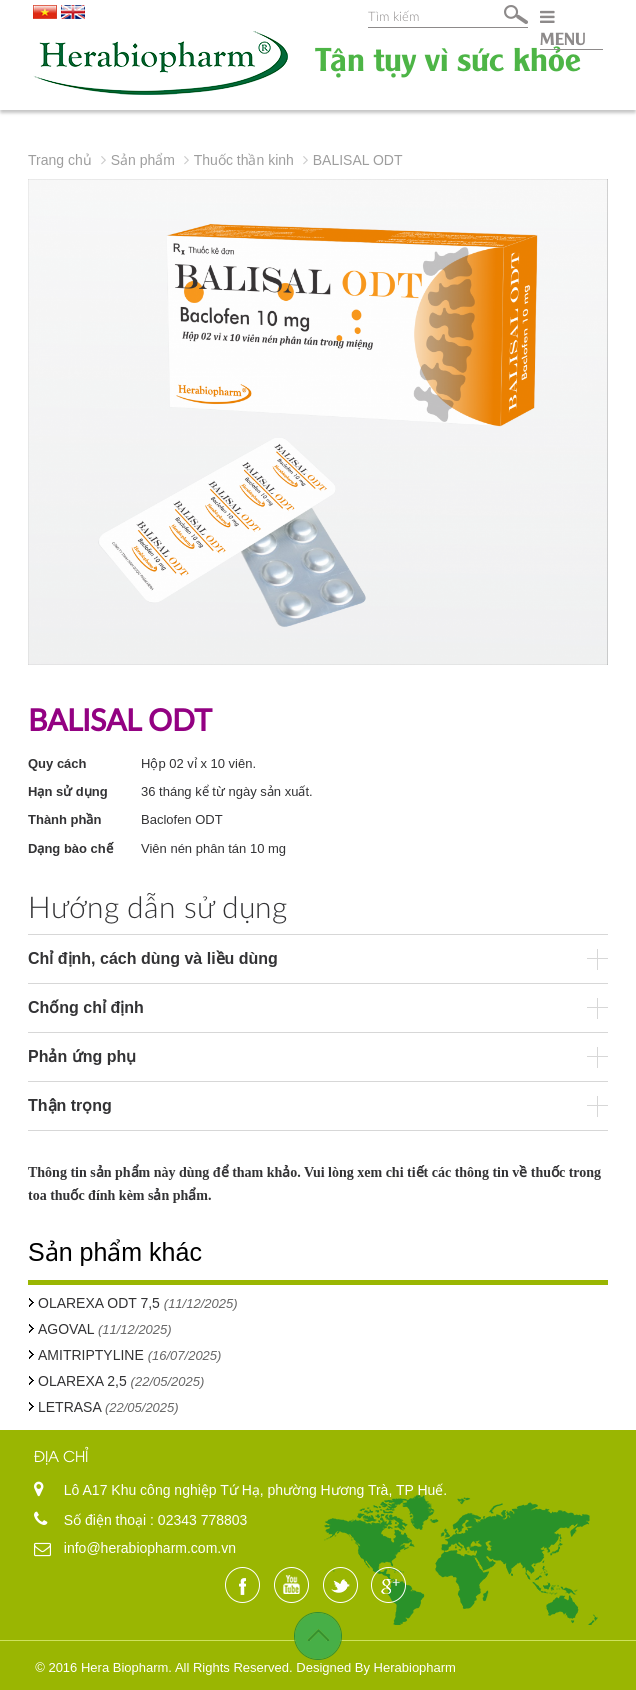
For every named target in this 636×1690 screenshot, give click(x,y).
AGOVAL (68, 1329)
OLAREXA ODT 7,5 (99, 1303)
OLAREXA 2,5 (84, 1381)
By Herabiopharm (405, 1667)
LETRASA (71, 1407)
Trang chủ (60, 160)
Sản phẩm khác (115, 1252)
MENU (563, 28)
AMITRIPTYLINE (91, 1355)
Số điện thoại (107, 1520)
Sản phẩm (143, 160)
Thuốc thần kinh (244, 160)
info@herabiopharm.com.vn (150, 1548)
